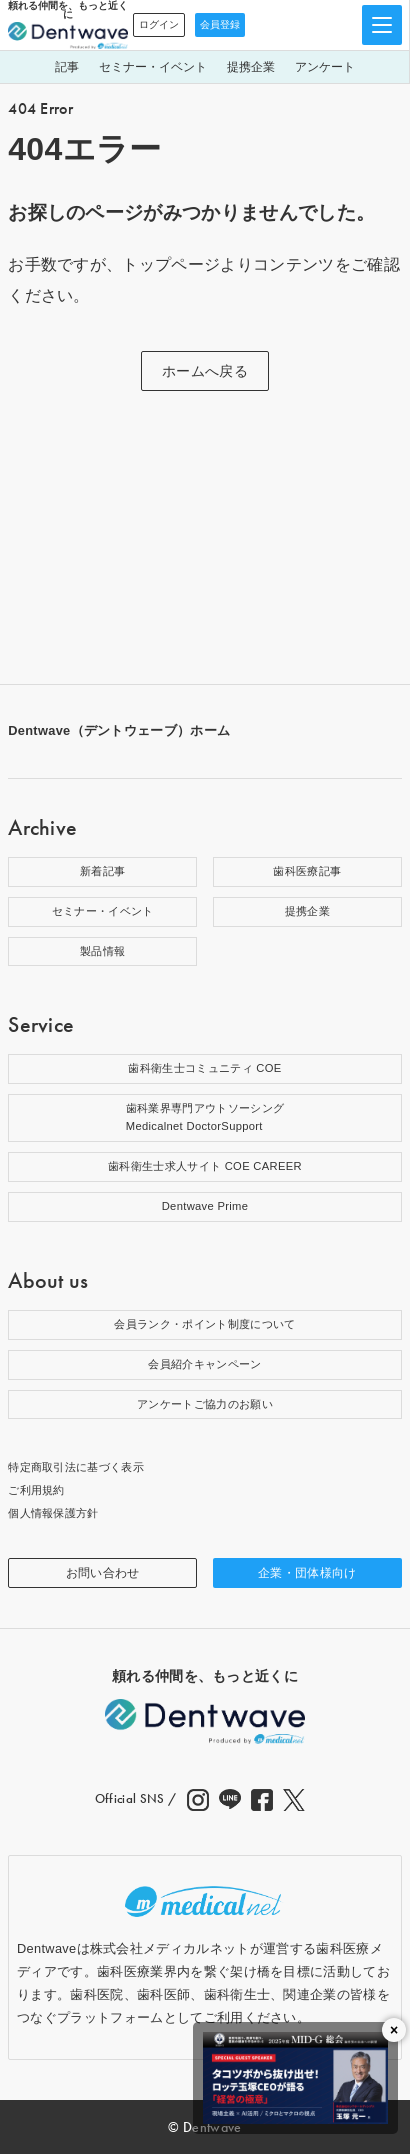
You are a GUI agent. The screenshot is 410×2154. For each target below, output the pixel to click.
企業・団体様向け (307, 1573)
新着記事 (102, 871)
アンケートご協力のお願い (205, 1404)
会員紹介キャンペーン (204, 1364)
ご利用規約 (36, 1490)
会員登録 (220, 24)
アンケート (325, 67)
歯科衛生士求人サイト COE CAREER (205, 1166)
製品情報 (102, 951)
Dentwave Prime (205, 1206)
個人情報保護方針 (53, 1513)
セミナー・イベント (153, 67)
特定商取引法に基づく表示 (76, 1467)
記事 (67, 67)
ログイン (159, 24)
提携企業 (251, 67)
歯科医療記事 (307, 871)
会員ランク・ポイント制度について (204, 1324)
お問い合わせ (103, 1573)
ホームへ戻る (205, 371)
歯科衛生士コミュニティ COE (204, 1068)
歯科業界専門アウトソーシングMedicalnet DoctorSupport (205, 1117)
